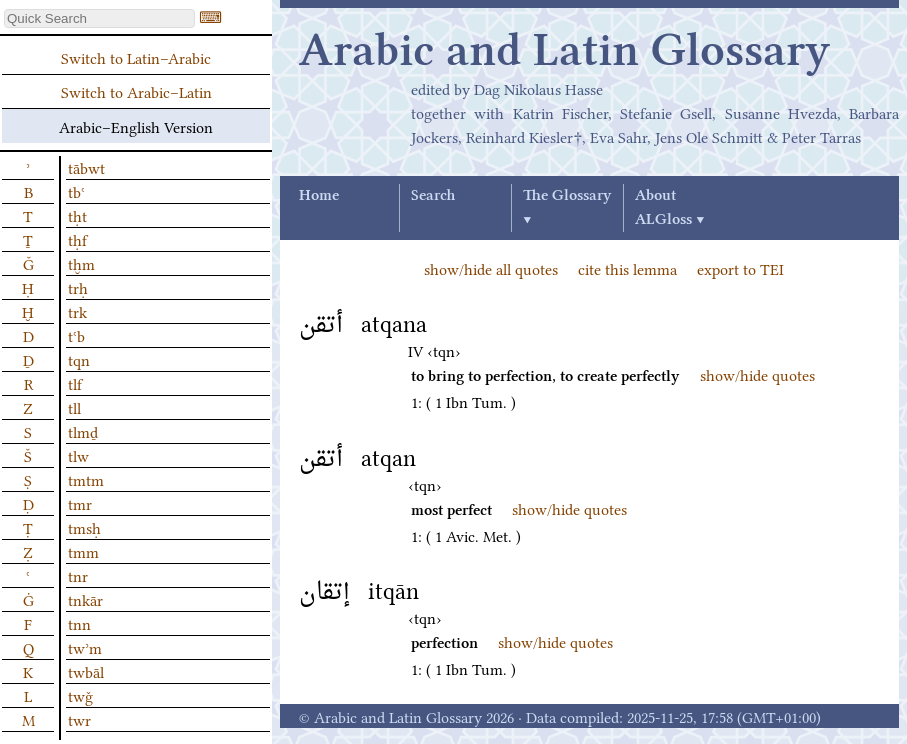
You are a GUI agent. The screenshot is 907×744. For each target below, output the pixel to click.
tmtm (86, 479)
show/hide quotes (757, 374)
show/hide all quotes (491, 268)
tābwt (86, 167)
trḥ (78, 287)
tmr (80, 503)
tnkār (85, 599)
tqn (79, 359)
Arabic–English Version (136, 126)
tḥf (77, 239)
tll (74, 407)
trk (77, 311)
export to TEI (740, 268)
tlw (78, 455)
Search (433, 196)
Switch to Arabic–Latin (136, 91)
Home (319, 196)
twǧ (80, 695)
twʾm (85, 647)
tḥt (77, 215)
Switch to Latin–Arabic (136, 57)
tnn (79, 623)
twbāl (86, 671)
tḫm (81, 263)
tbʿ (76, 191)
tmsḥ (84, 527)
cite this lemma (627, 268)
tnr (78, 575)
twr (79, 719)
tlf (75, 383)
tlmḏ (83, 431)
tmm (83, 551)
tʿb (76, 335)
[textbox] (99, 18)
